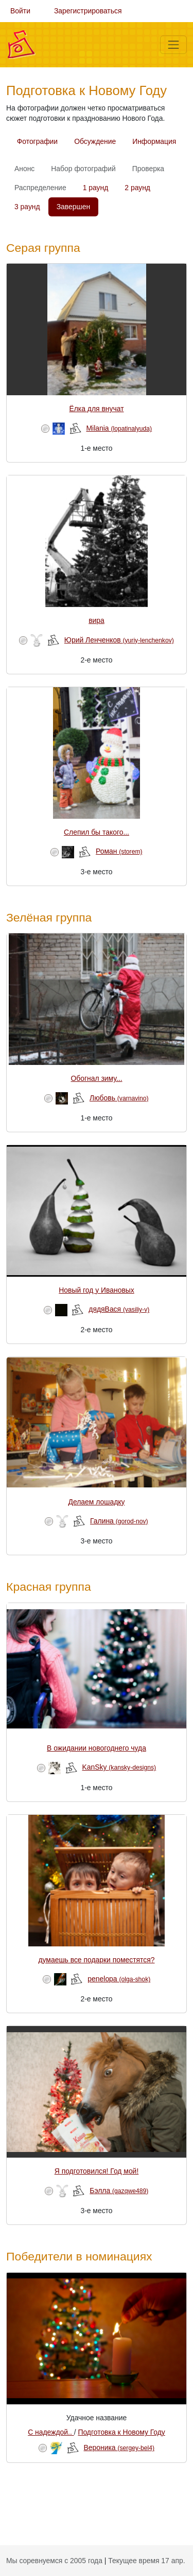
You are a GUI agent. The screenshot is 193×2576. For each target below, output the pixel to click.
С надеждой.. (51, 2432)
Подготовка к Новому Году (121, 2432)
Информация (154, 141)
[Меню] (173, 44)
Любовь (119, 1098)
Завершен (73, 207)
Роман (119, 851)
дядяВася (119, 1309)
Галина (119, 1521)
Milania (119, 428)
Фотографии (37, 141)
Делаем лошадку (96, 1502)
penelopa (118, 1979)
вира (96, 620)
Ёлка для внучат (96, 408)
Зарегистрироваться (88, 11)
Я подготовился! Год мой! (97, 2171)
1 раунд (96, 187)
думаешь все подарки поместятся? (96, 1960)
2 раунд (137, 187)
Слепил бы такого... (96, 832)
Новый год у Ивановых (96, 1290)
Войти (20, 11)
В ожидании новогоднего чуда (96, 1748)
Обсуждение (95, 141)
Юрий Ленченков (119, 640)
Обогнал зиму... (96, 1078)
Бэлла (119, 2190)
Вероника (119, 2447)
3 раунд (27, 207)
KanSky (119, 1767)
